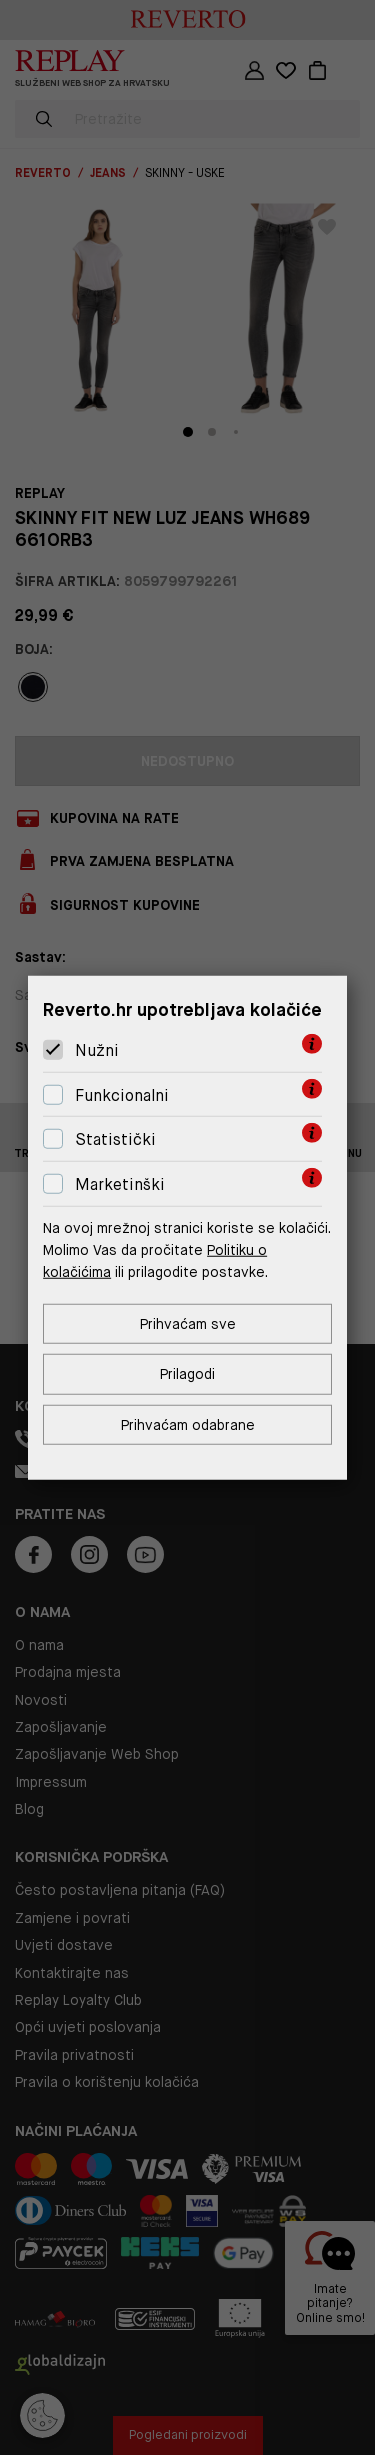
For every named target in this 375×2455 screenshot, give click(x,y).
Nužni (97, 1050)
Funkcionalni (122, 1095)
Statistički (115, 1139)
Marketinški (120, 1184)
